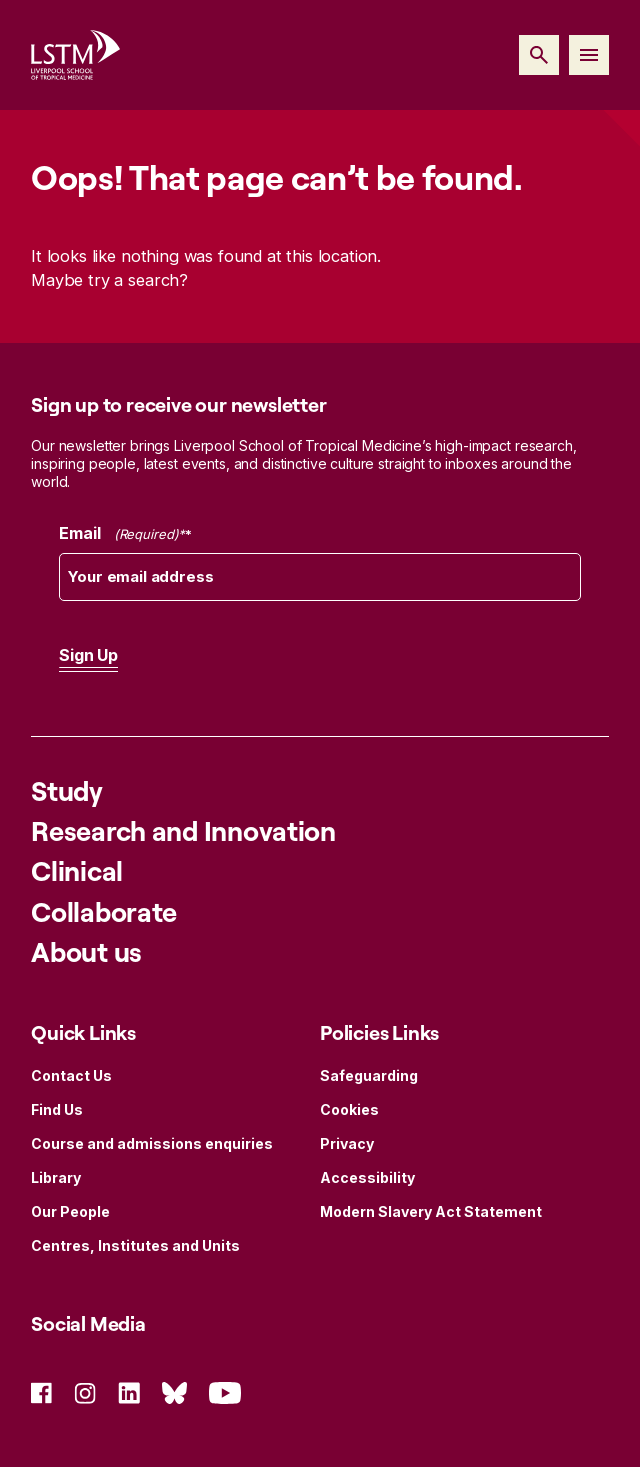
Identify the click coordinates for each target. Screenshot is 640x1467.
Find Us (57, 1109)
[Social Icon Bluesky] (174, 1391)
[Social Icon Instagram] (85, 1391)
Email (125, 534)
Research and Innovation (183, 830)
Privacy (347, 1143)
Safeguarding (369, 1075)
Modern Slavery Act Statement (431, 1211)
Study (67, 790)
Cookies (349, 1109)
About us (86, 951)
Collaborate (104, 911)
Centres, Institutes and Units (135, 1245)
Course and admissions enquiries (152, 1143)
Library (56, 1177)
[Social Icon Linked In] (129, 1391)
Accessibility (367, 1177)
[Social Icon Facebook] (41, 1391)
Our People (70, 1211)
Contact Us (71, 1075)
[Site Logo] (75, 55)
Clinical (77, 870)
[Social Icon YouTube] (225, 1391)
